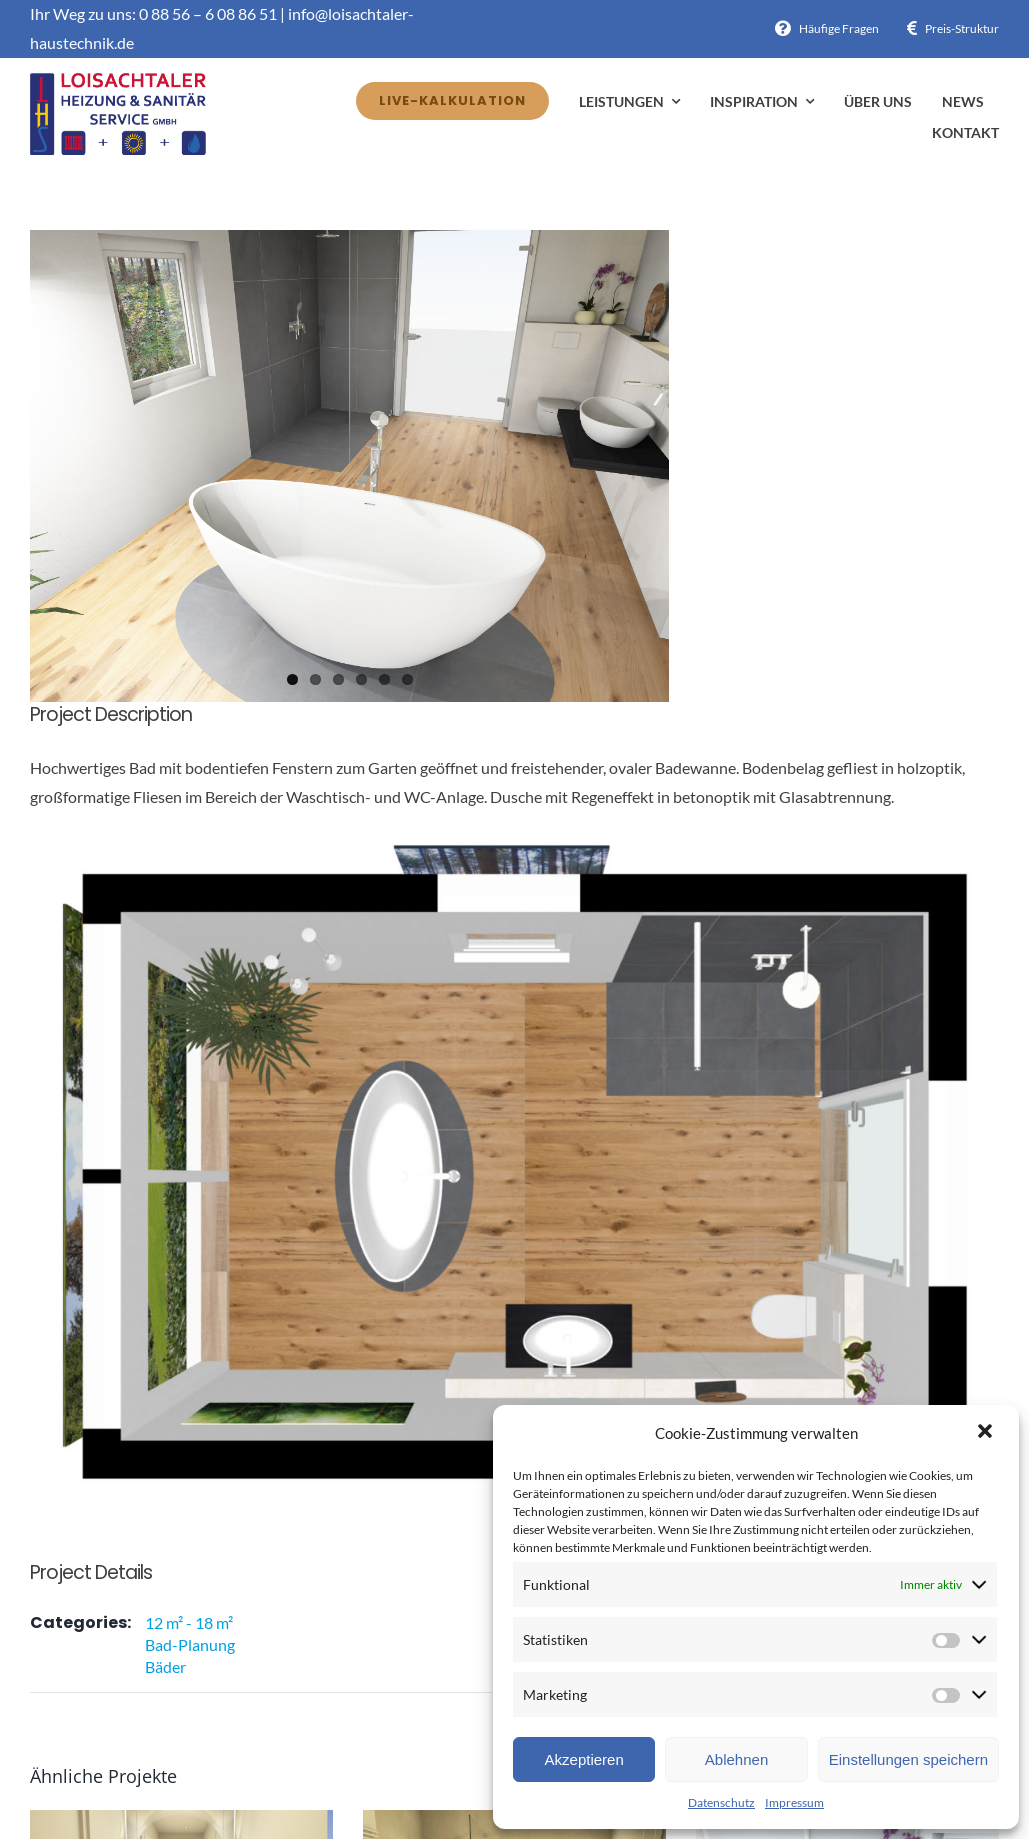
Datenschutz (721, 1802)
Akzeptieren (584, 1759)
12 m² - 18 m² (189, 1622)
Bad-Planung (190, 1644)
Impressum (794, 1802)
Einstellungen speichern (908, 1759)
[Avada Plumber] (118, 80)
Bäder (165, 1666)
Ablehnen (736, 1759)
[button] (987, 1433)
